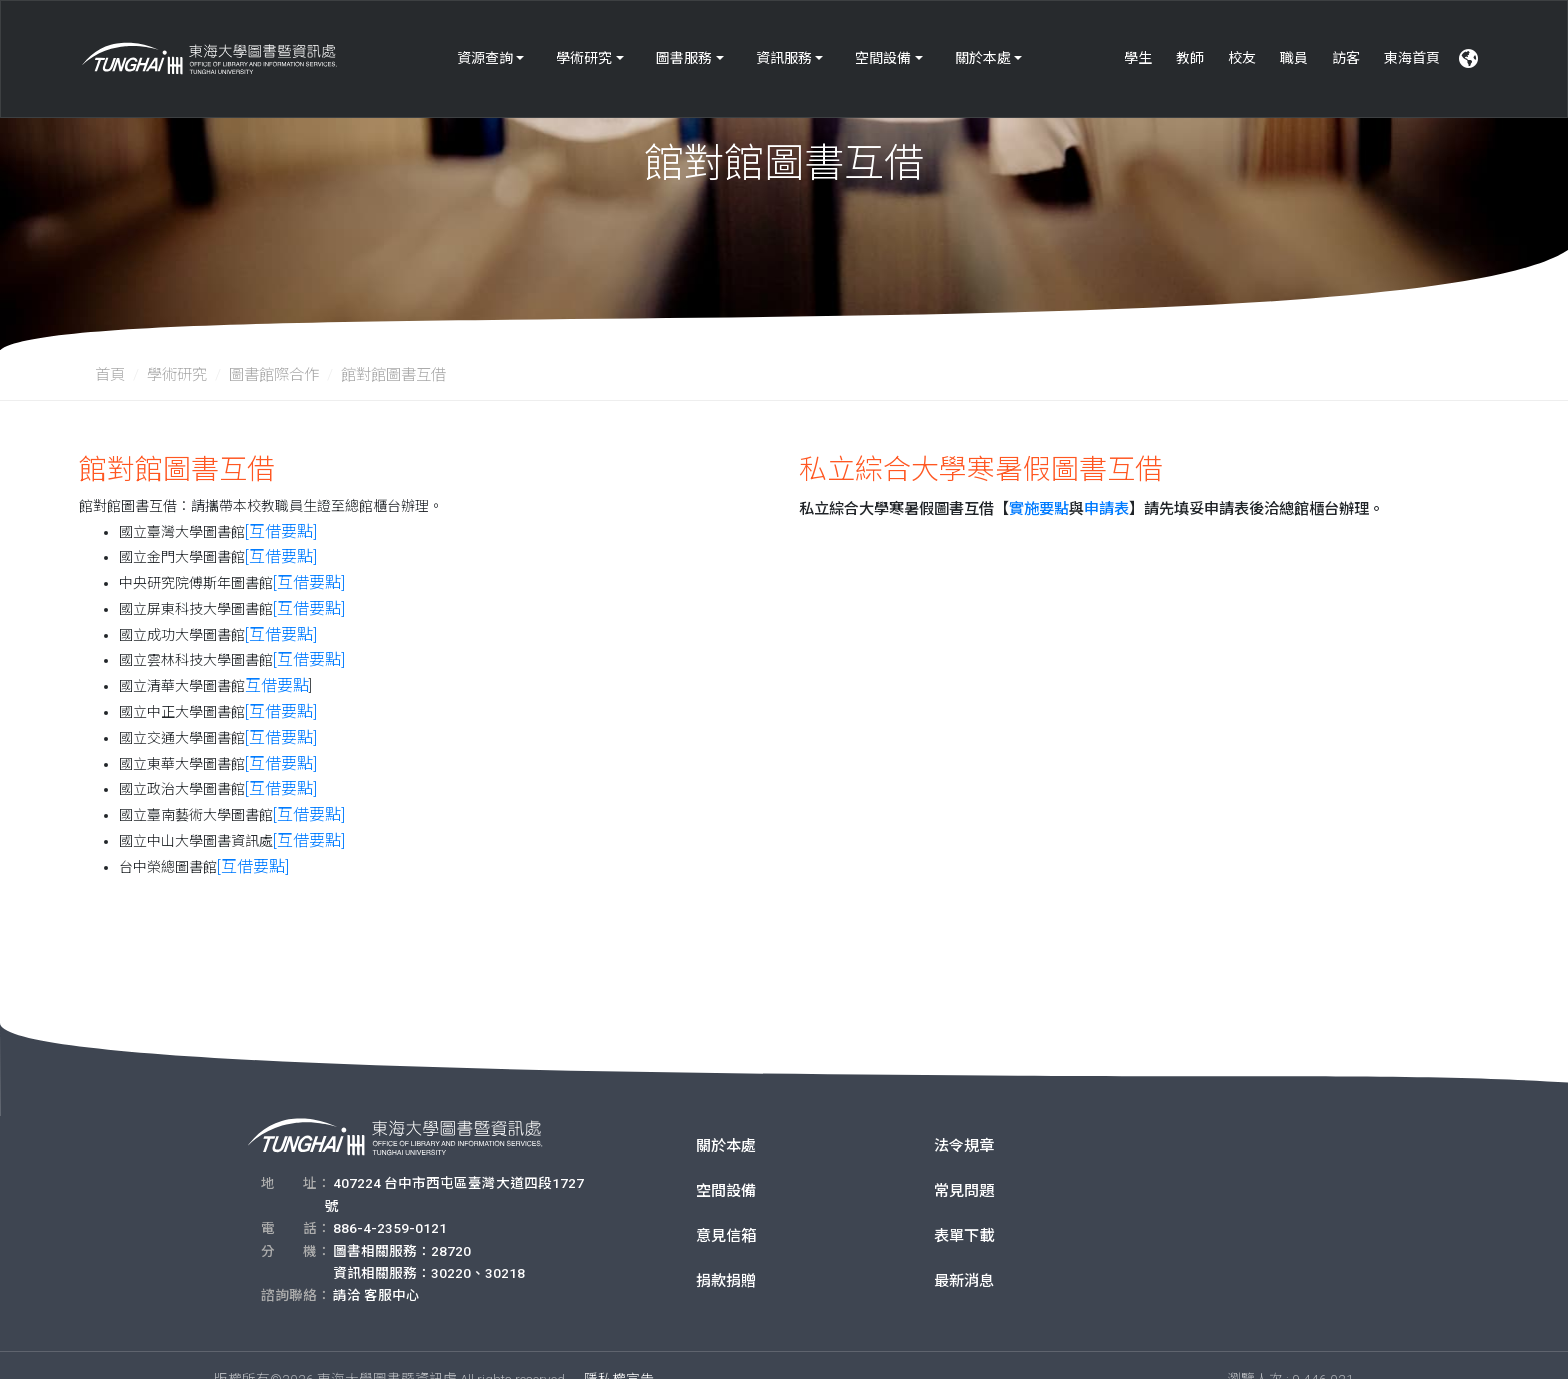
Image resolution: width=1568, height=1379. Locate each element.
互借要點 (273, 672)
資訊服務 (784, 48)
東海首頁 (1412, 48)
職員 (1294, 48)
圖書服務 (684, 48)
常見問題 (964, 1163)
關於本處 (983, 48)
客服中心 (392, 1267)
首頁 (110, 375)
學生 (1138, 48)
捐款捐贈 (726, 1253)
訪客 (1346, 48)
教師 (1190, 48)
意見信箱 (726, 1208)
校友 (1242, 48)
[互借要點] (276, 530)
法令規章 (964, 1118)
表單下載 (964, 1208)
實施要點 (1039, 509)
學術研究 (584, 48)
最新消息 (964, 1253)
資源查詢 (485, 48)
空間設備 (883, 48)
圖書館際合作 (274, 375)
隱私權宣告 (619, 1351)
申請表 (1106, 509)
